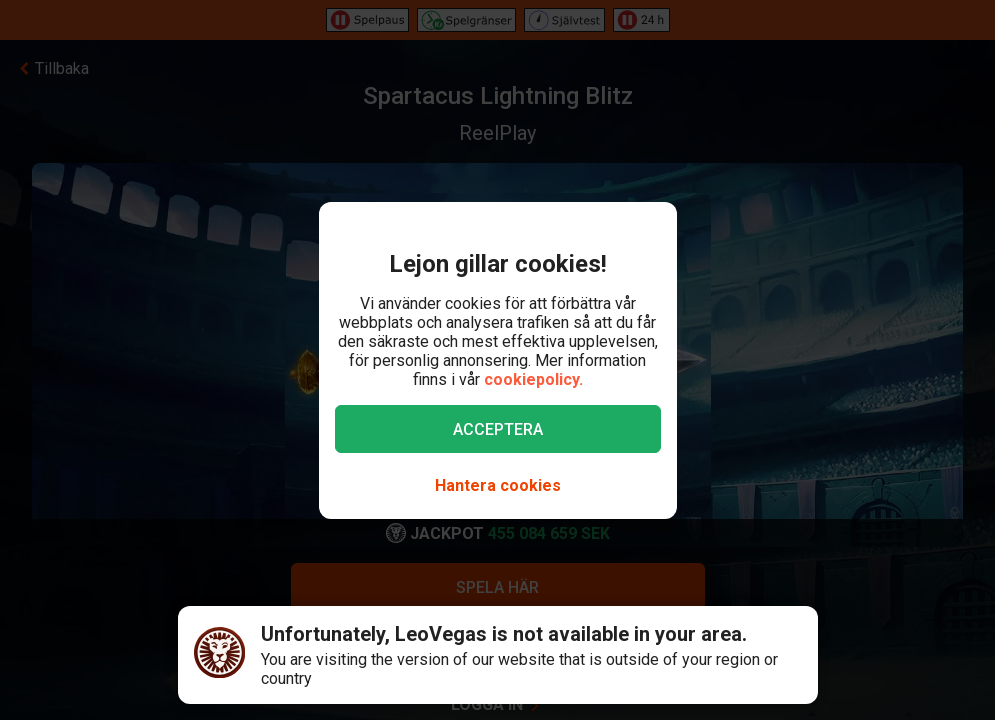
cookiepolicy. (533, 379)
